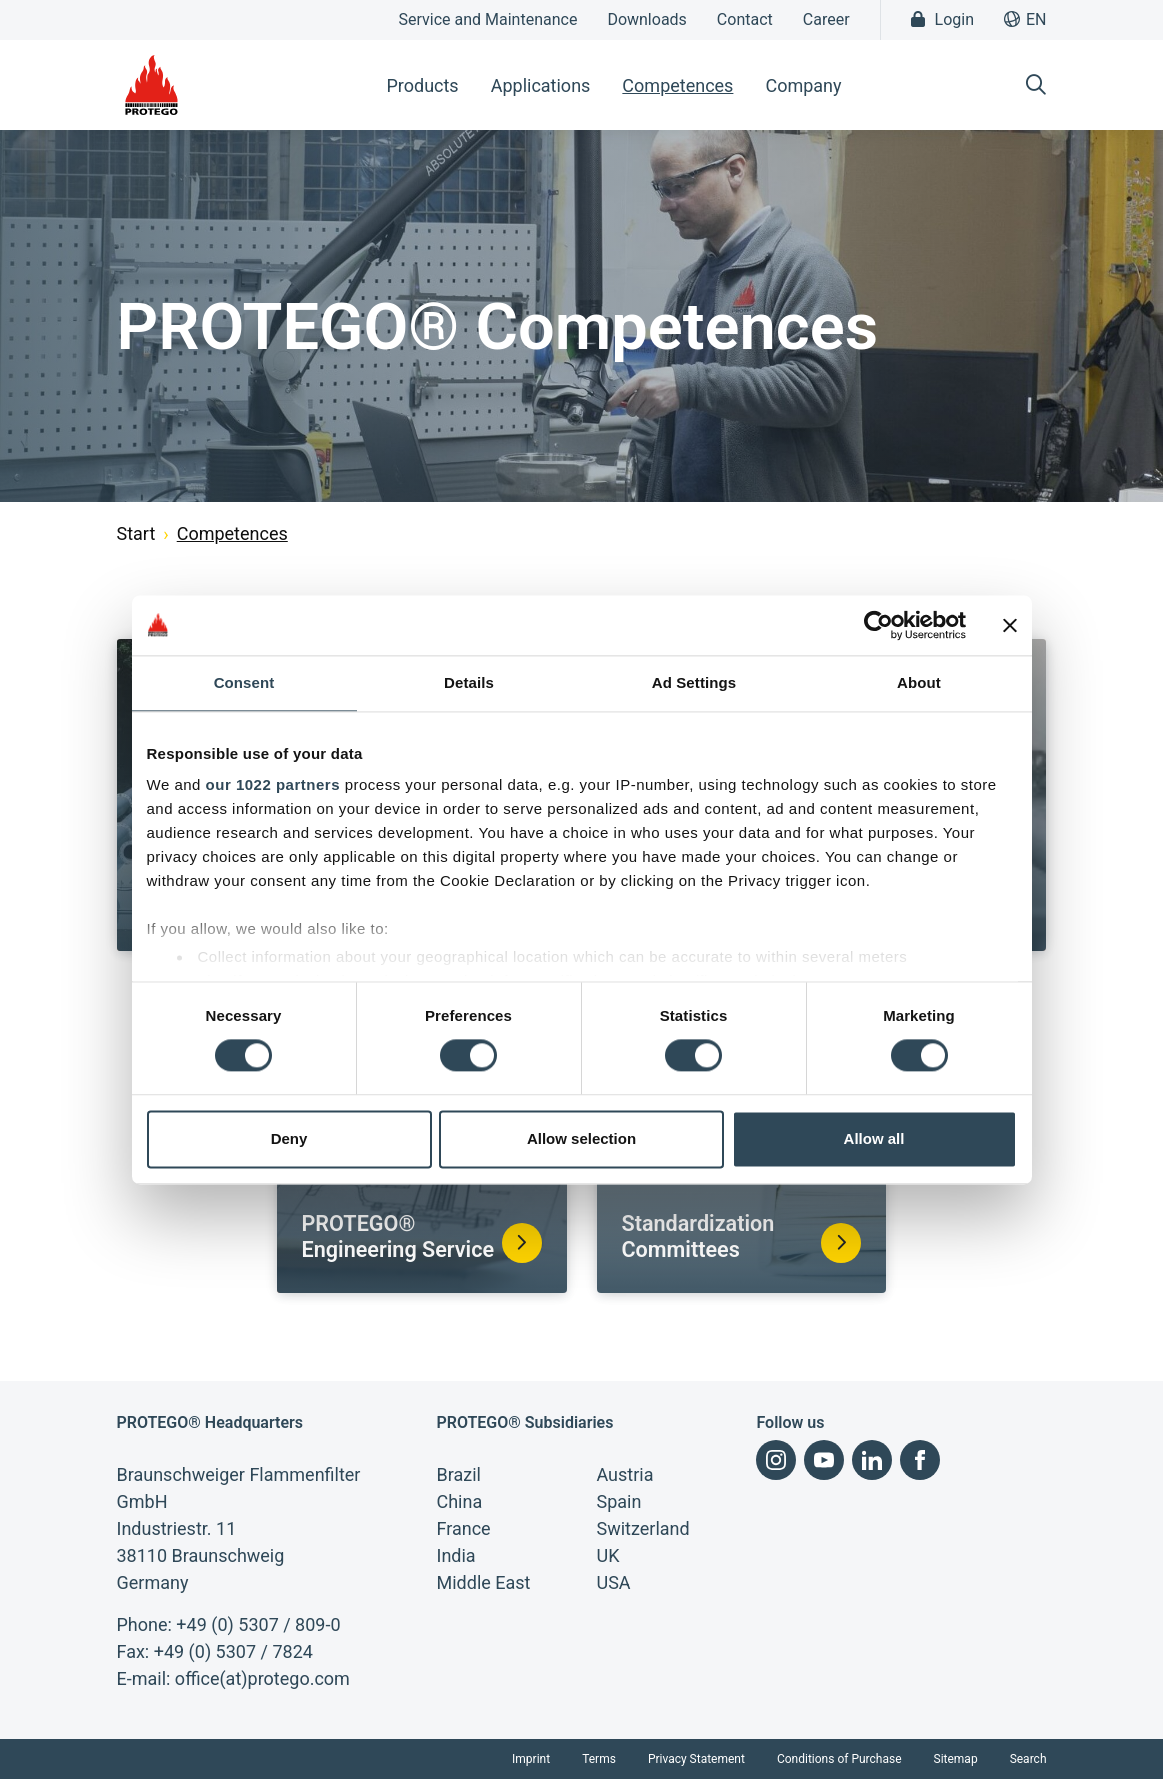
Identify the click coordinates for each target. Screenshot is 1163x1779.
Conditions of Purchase (839, 1759)
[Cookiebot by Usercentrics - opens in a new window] (878, 625)
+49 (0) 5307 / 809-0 (258, 1624)
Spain (618, 1501)
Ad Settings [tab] (694, 682)
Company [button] (803, 85)
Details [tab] (469, 682)
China (459, 1501)
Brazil (458, 1474)
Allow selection (581, 1138)
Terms (599, 1759)
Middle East (483, 1582)
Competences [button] (677, 85)
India (455, 1555)
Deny (289, 1138)
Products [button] (422, 85)
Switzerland (642, 1528)
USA (613, 1582)
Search (1028, 1759)
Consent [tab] (244, 682)
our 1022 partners (273, 784)
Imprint (531, 1759)
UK (607, 1555)
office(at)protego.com (262, 1678)
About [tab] (919, 682)
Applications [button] (541, 85)
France (463, 1528)
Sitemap (956, 1759)
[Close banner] (1010, 625)
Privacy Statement (696, 1759)
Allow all (874, 1138)
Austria (624, 1474)
